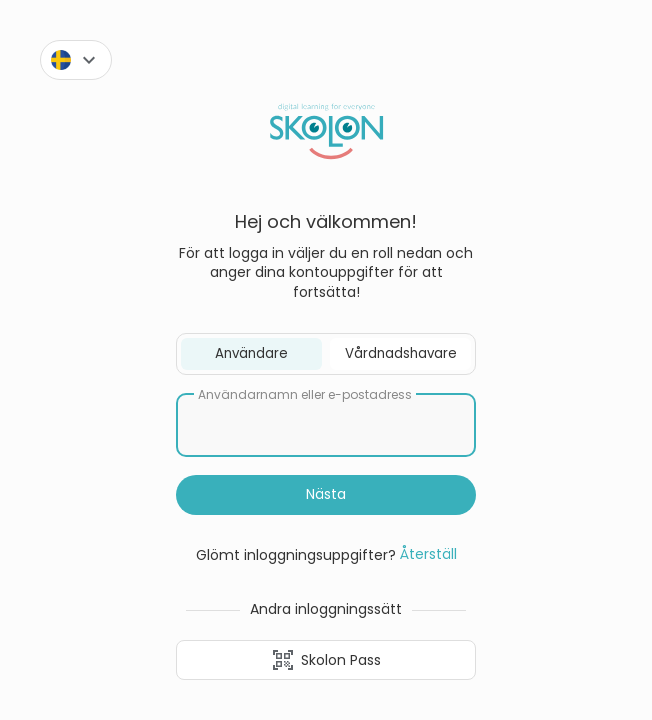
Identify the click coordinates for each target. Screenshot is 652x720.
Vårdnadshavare (401, 353)
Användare (251, 353)
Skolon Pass (326, 660)
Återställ (428, 554)
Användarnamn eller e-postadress (305, 395)
